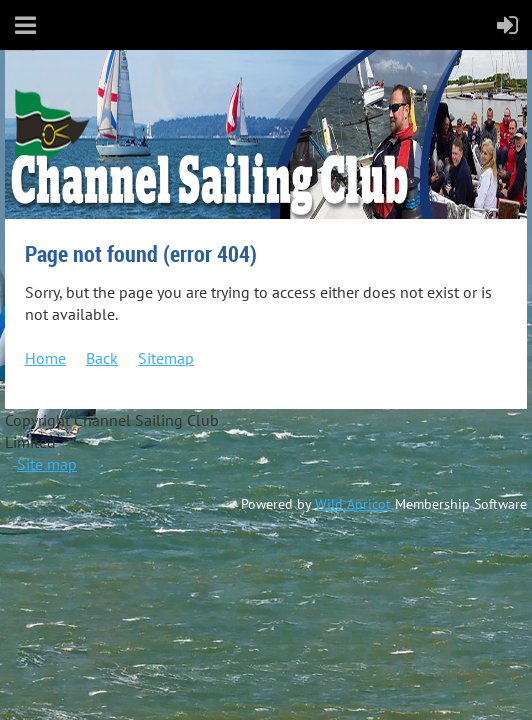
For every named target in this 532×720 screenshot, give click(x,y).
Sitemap (166, 358)
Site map (47, 464)
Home (45, 358)
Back (102, 358)
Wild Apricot (353, 504)
